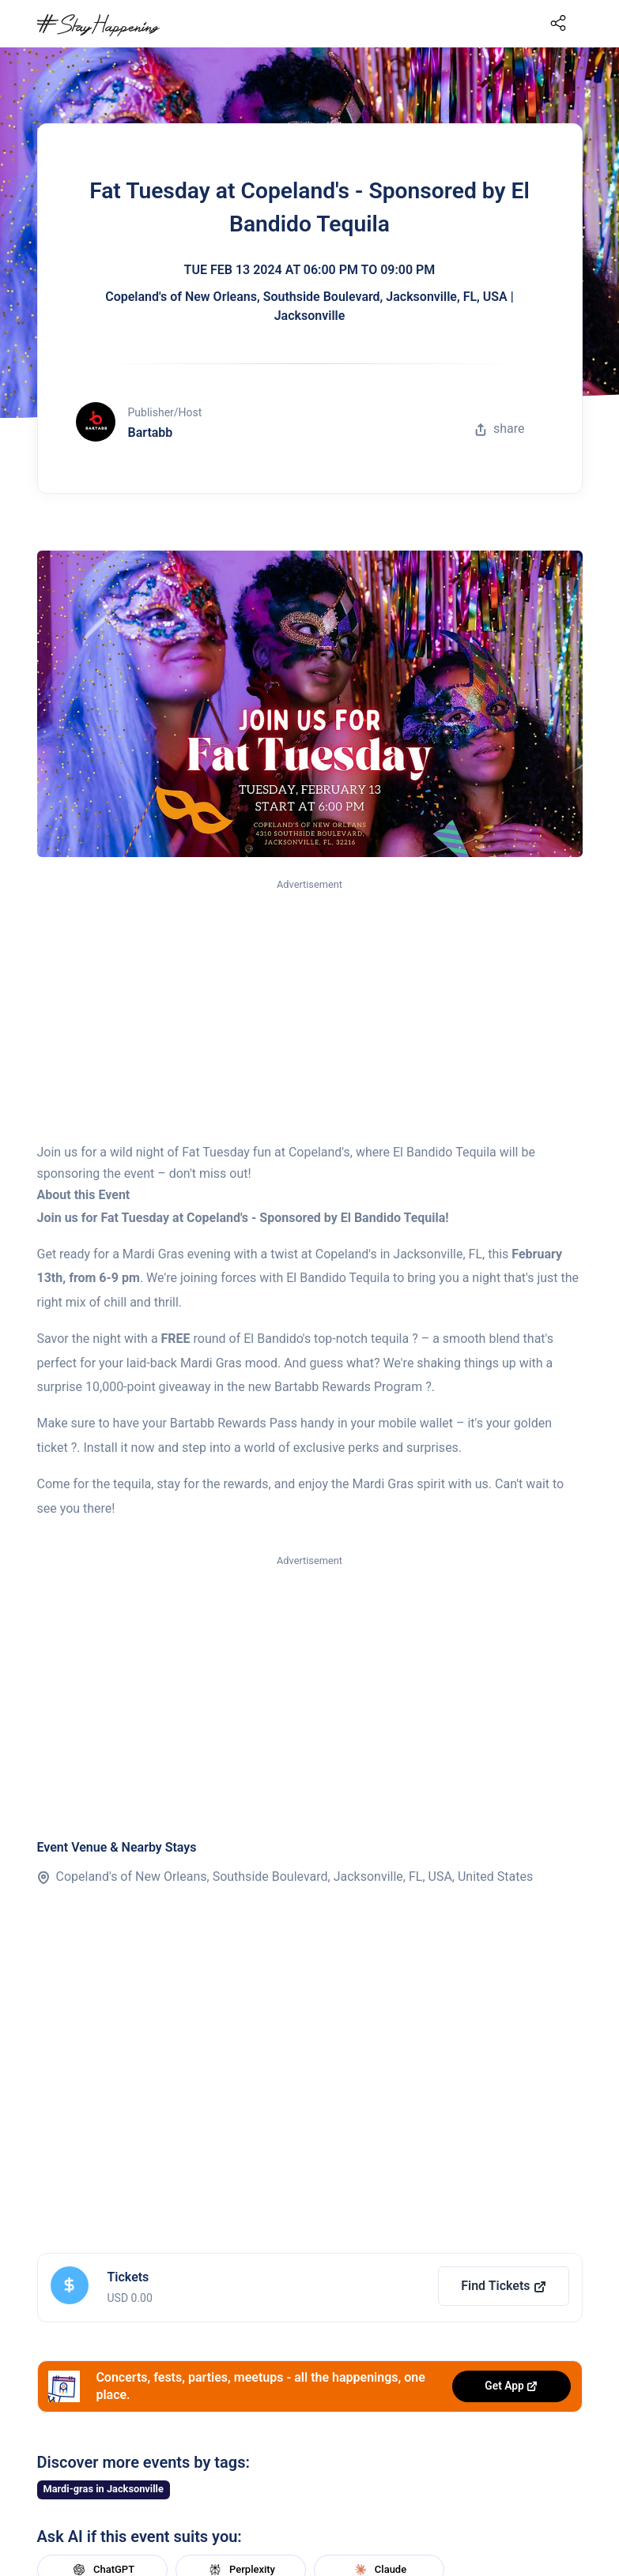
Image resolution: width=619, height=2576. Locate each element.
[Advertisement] (310, 1012)
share (499, 428)
